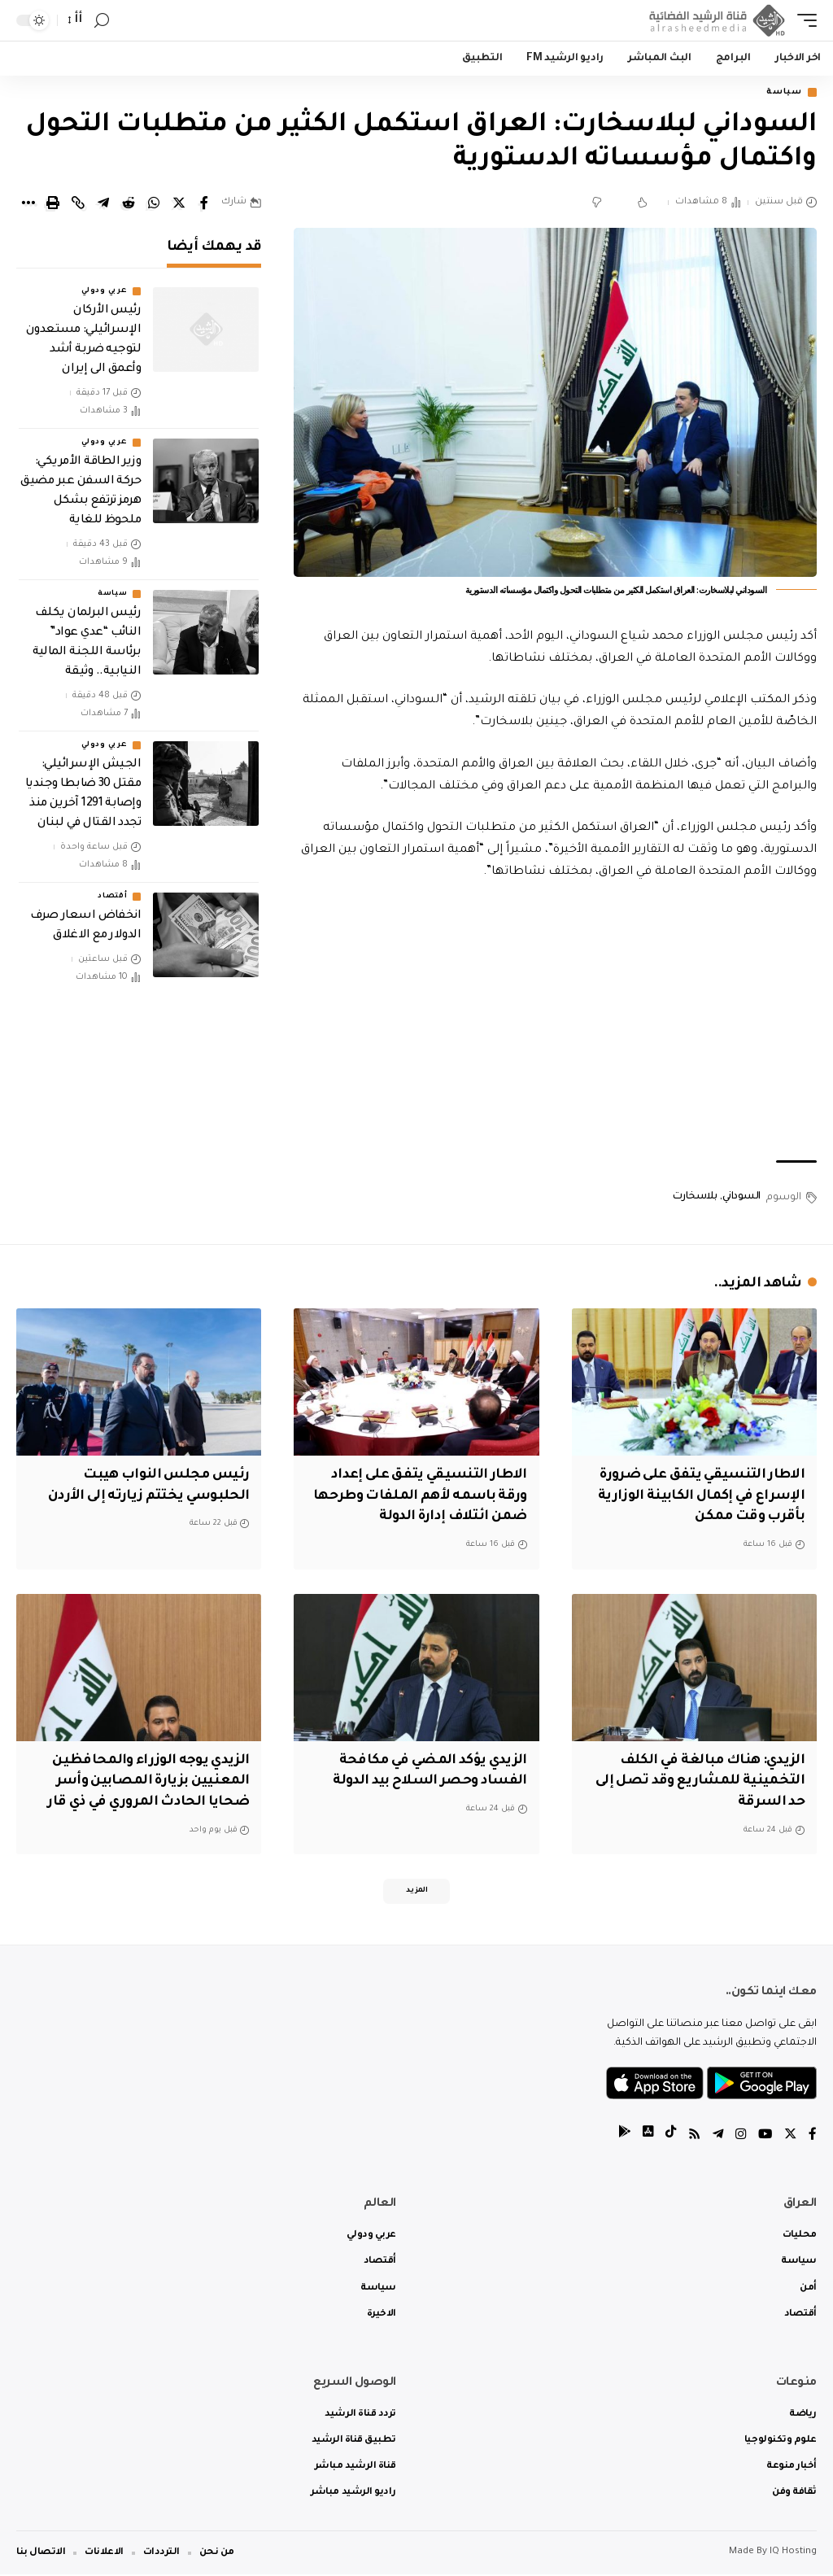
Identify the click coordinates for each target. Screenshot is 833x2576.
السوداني (741, 1198)
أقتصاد (112, 898)
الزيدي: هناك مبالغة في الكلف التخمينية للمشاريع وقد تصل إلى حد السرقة (696, 1778)
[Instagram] (738, 2137)
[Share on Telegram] (103, 204)
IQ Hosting (793, 2553)
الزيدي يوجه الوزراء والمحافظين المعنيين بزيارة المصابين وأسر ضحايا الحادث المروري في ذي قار (144, 1778)
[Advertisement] (555, 1023)
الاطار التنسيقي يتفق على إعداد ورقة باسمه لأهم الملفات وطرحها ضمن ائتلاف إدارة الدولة (422, 1496)
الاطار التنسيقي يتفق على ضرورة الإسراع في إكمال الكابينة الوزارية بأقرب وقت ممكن (697, 1496)
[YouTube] (764, 2137)
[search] (101, 20)
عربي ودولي (104, 293)
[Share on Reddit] (128, 204)
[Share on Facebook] (204, 204)
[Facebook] (813, 2137)
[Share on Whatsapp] (153, 204)
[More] (27, 204)
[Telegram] (715, 2137)
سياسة (781, 93)
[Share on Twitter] (179, 204)
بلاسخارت (695, 1198)
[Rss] (690, 2137)
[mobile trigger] (803, 20)
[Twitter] (789, 2137)
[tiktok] (666, 2137)
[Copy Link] (78, 204)
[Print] (52, 204)
